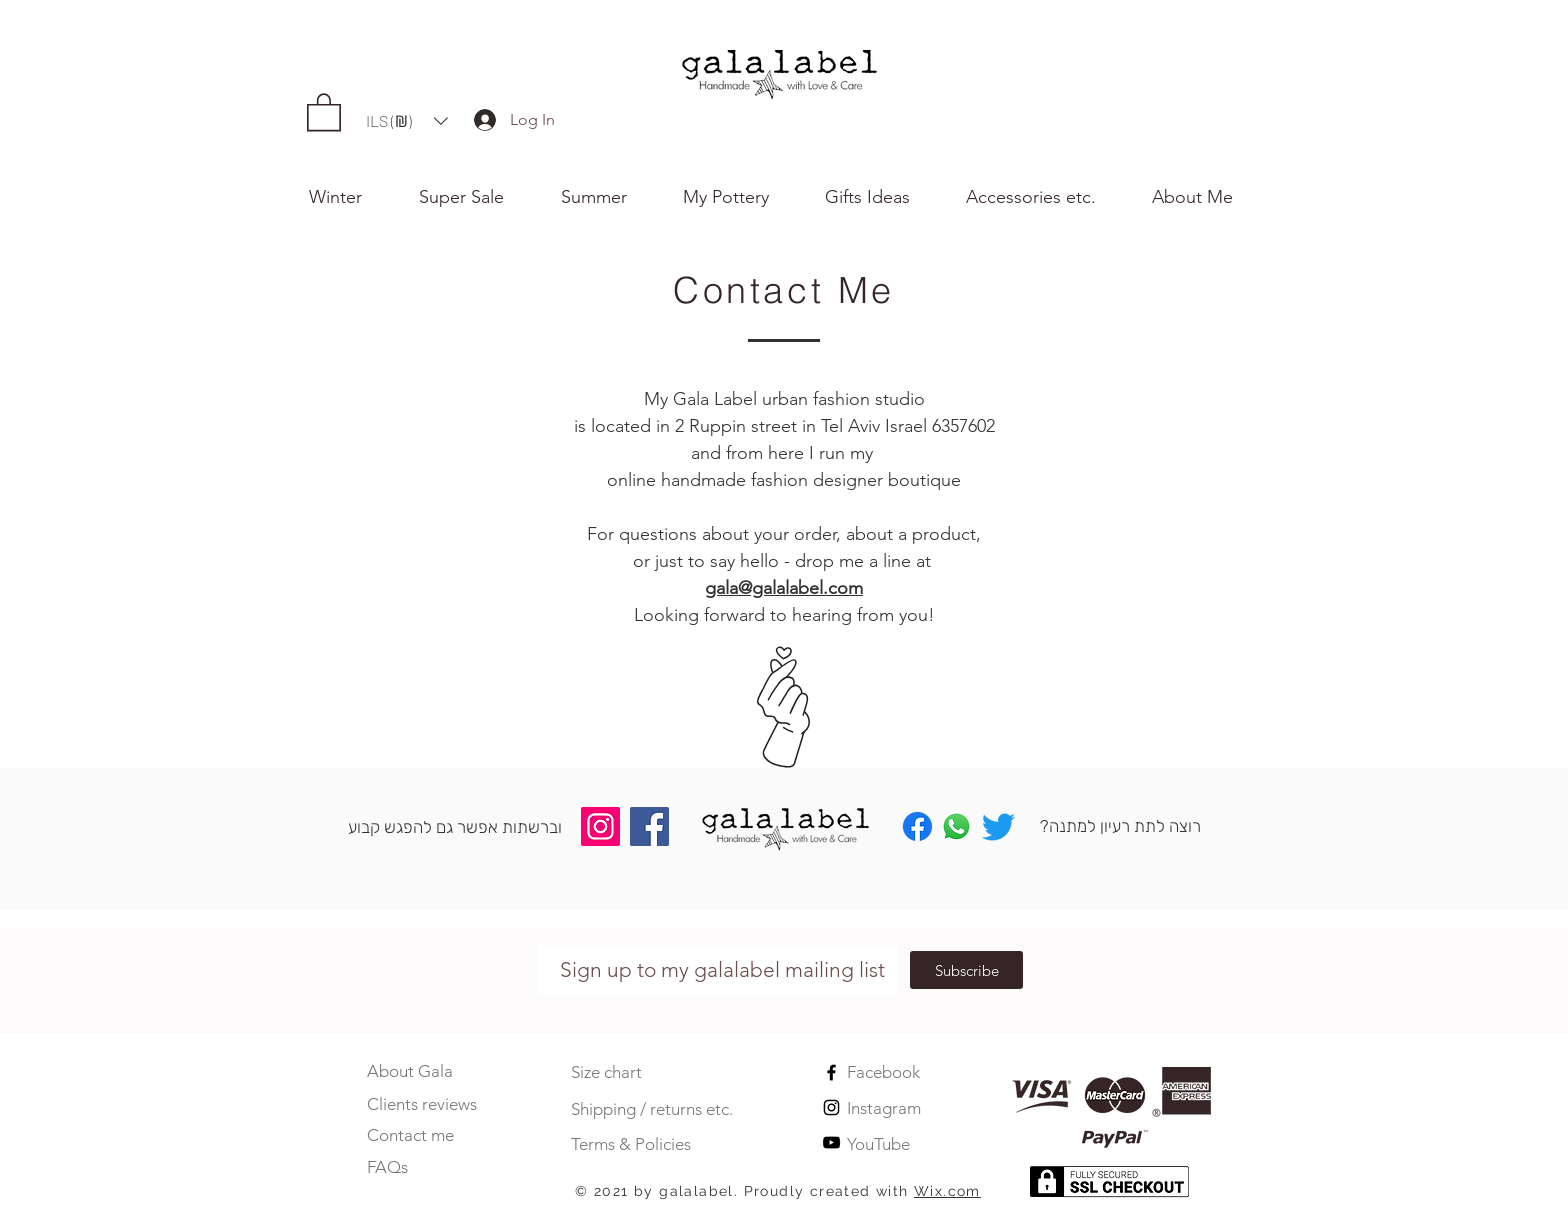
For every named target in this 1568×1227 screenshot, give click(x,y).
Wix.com (947, 1191)
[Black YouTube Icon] (831, 1142)
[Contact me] (410, 1135)
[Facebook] (649, 826)
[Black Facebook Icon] (831, 1072)
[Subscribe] (966, 970)
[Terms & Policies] (644, 1145)
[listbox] (407, 121)
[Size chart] (621, 1073)
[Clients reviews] (430, 1104)
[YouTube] (920, 1145)
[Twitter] (998, 826)
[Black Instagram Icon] (831, 1107)
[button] (1205, 197)
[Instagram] (600, 826)
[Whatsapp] (956, 826)
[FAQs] (410, 1167)
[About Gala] (410, 1071)
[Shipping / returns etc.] (673, 1110)
